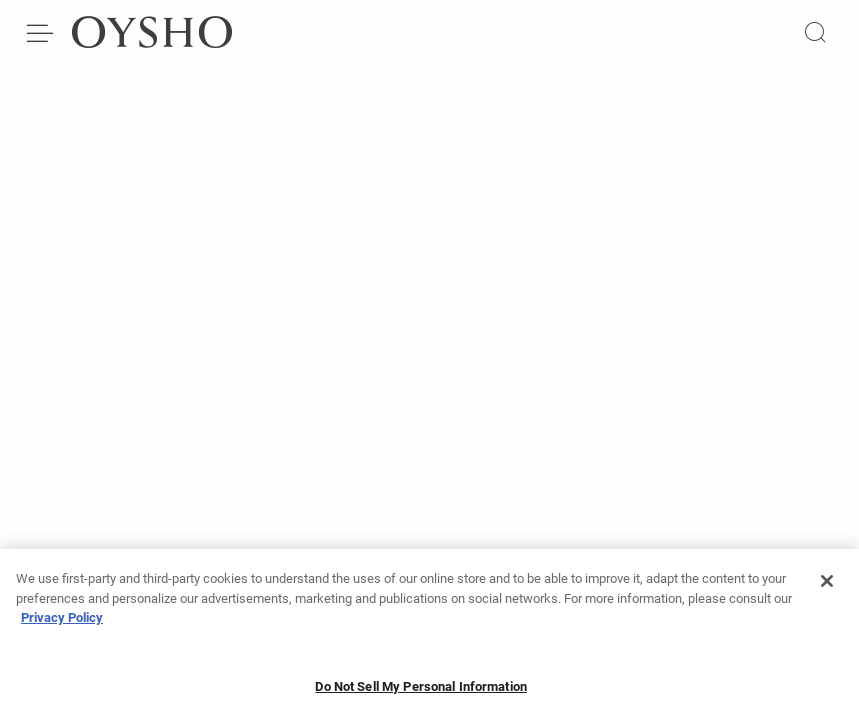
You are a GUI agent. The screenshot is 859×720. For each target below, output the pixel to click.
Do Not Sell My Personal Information (421, 692)
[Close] (827, 587)
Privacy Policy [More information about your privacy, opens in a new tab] (62, 623)
